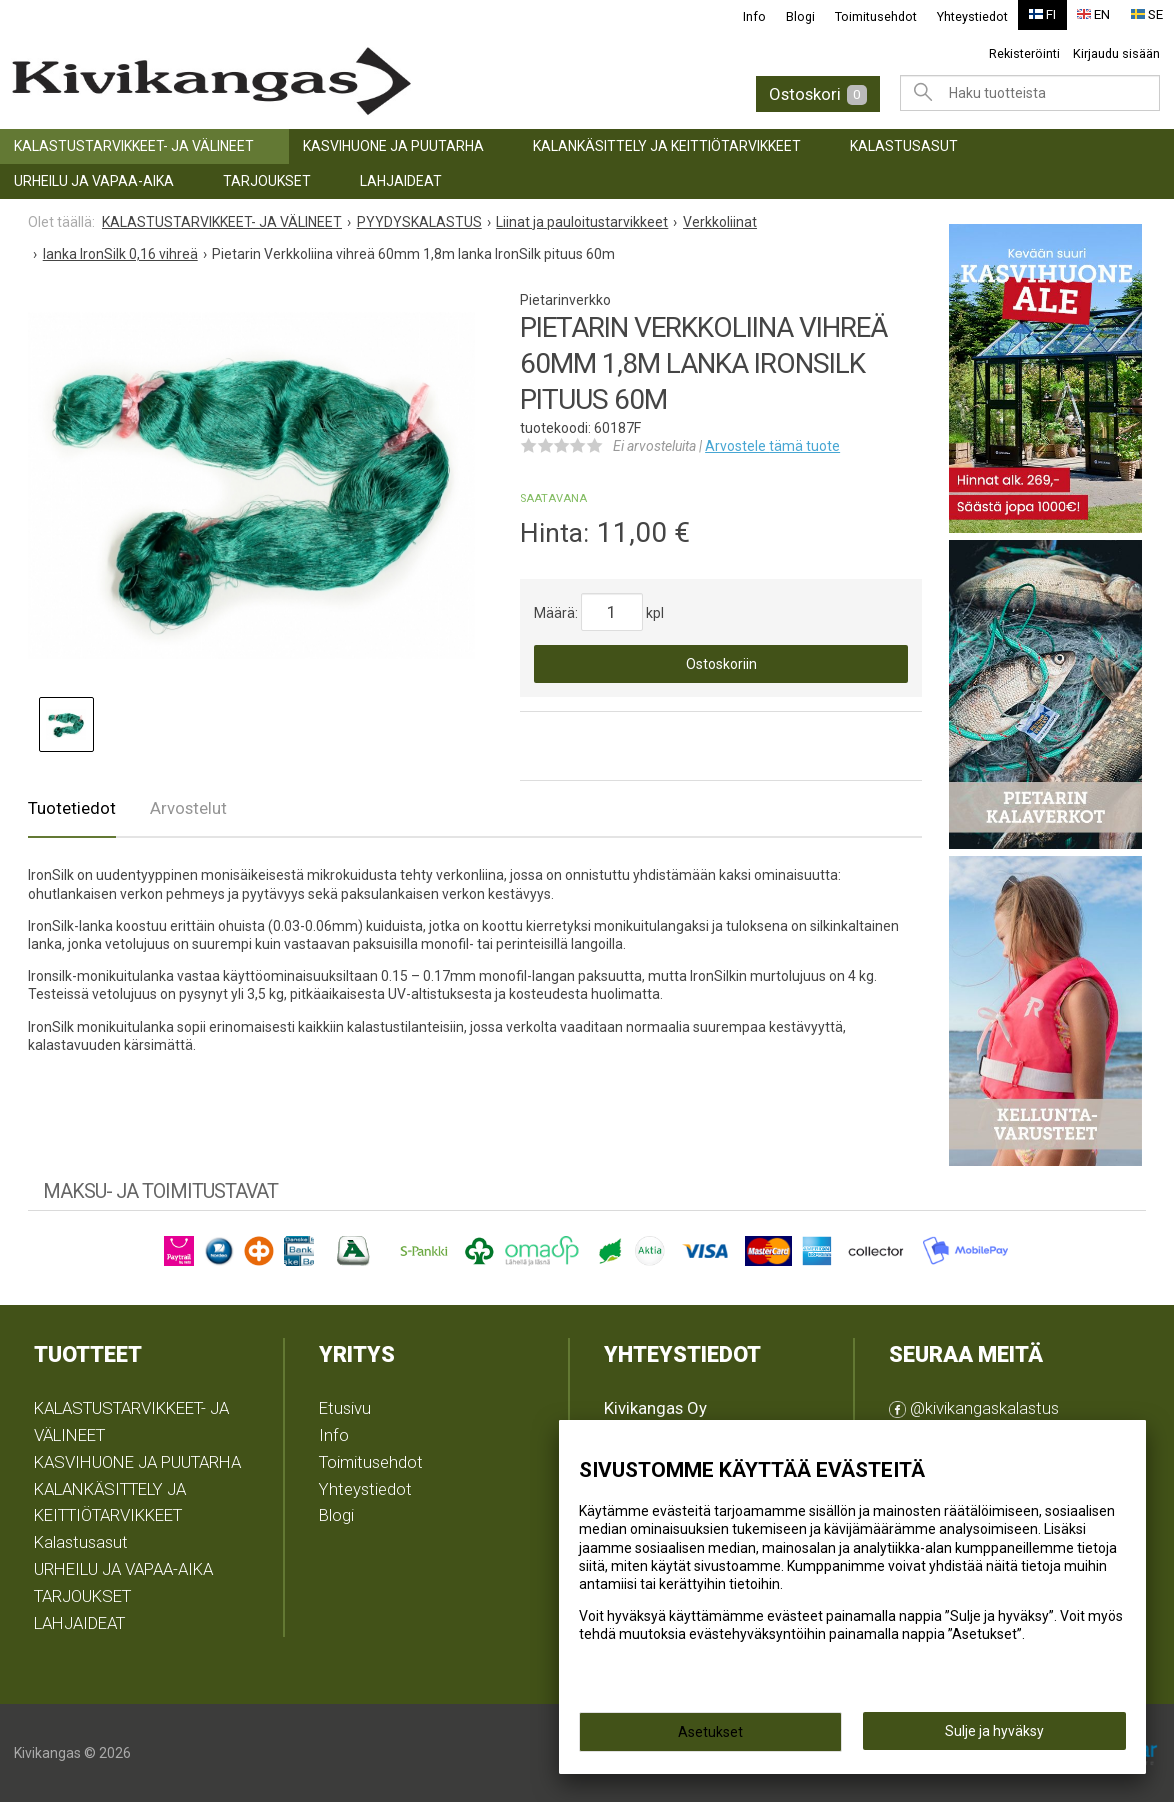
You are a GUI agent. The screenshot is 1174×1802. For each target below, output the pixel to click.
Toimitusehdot (876, 16)
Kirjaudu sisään (1116, 53)
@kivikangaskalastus (974, 1408)
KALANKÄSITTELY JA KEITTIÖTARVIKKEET (667, 146)
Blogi (800, 16)
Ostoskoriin (721, 664)
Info (754, 16)
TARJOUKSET (267, 181)
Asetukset (710, 1734)
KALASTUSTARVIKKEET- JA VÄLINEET (134, 146)
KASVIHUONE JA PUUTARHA (393, 146)
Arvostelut (188, 808)
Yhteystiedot (972, 16)
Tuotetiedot (72, 808)
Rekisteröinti (1024, 53)
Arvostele (772, 446)
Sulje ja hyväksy (994, 1733)
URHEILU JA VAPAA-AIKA (94, 181)
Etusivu (345, 1408)
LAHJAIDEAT (401, 181)
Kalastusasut (904, 146)
